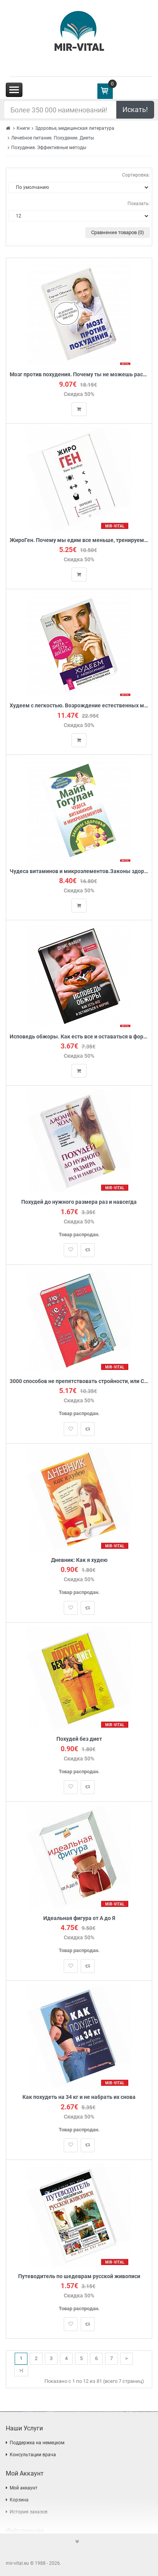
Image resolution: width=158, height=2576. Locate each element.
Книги (23, 128)
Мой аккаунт (23, 2488)
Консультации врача (33, 2454)
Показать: (138, 203)
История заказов (29, 2512)
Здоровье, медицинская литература (74, 128)
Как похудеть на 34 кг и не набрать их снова (79, 2097)
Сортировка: (136, 175)
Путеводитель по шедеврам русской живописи (79, 2276)
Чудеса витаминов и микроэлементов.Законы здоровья (79, 871)
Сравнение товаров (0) (117, 232)
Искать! (135, 109)
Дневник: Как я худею (79, 1560)
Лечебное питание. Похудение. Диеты (52, 138)
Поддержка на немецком (37, 2442)
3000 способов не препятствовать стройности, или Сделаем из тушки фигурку (79, 1381)
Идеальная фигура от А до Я (79, 1918)
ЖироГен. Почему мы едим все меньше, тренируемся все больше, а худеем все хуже (79, 540)
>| (21, 2370)
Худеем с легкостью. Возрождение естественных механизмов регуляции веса (79, 706)
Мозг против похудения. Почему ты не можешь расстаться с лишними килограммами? (79, 374)
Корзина (19, 2500)
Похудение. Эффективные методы (48, 147)
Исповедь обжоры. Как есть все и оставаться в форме (79, 1037)
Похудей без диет (79, 1739)
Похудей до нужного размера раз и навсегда (79, 1202)
